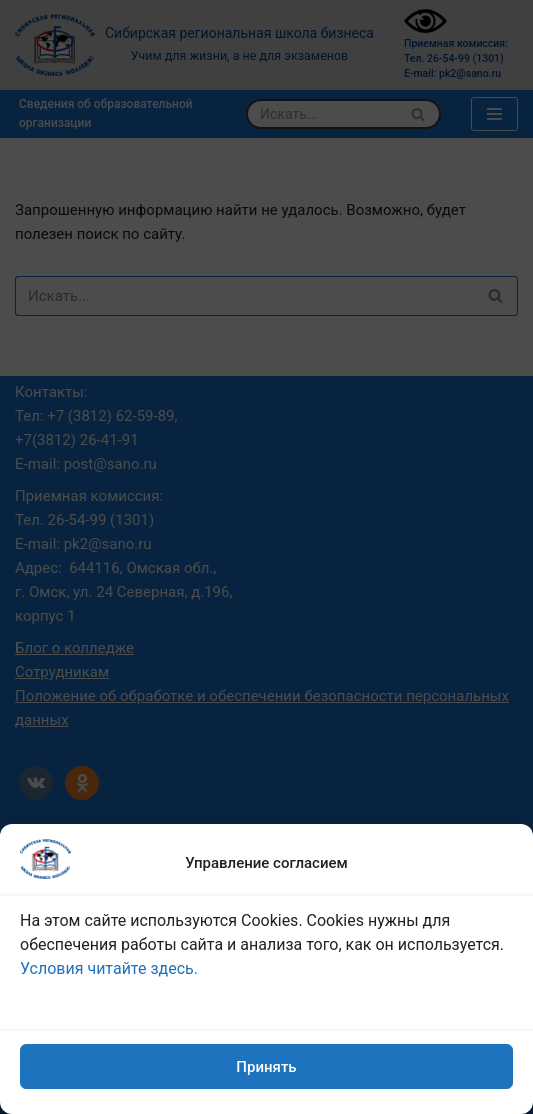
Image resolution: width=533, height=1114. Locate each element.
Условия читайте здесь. (109, 968)
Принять (266, 1067)
